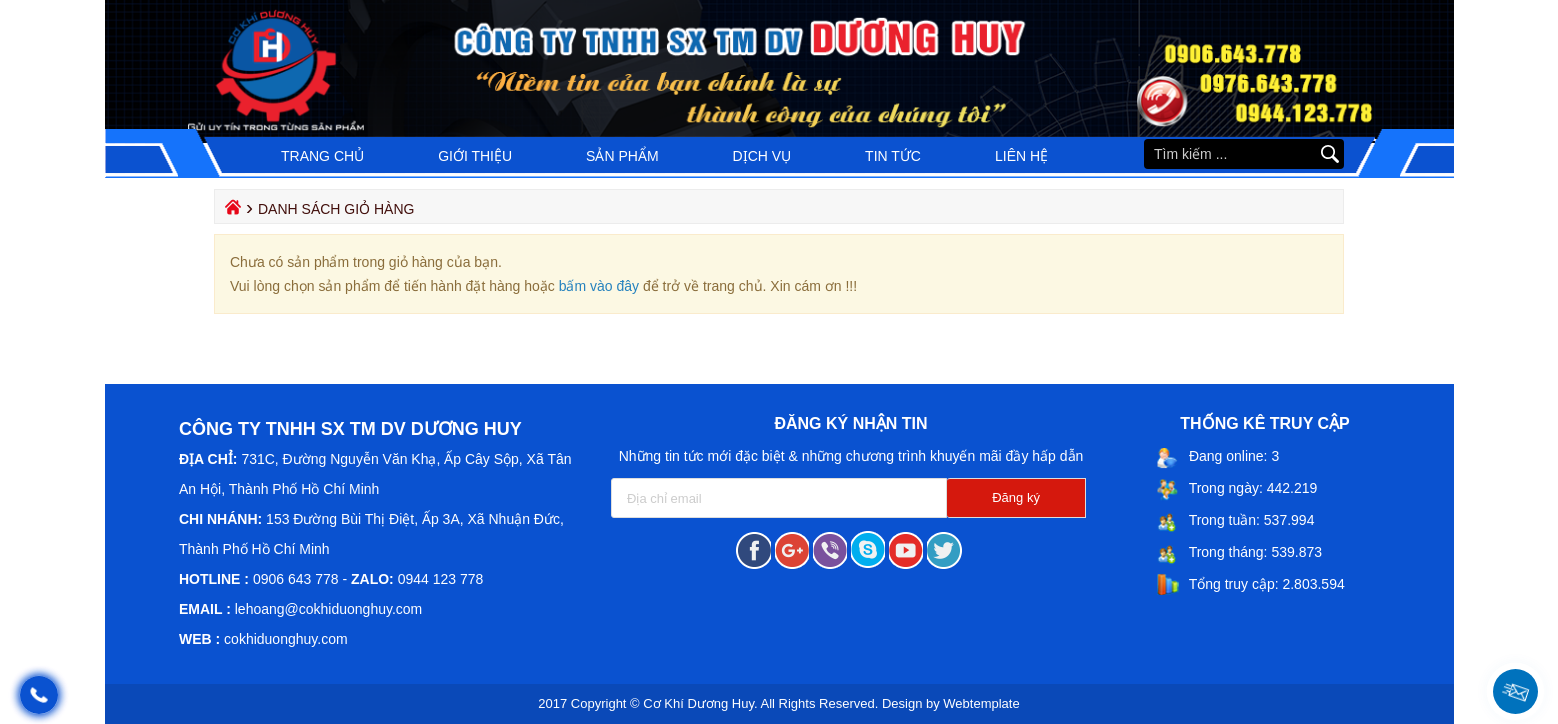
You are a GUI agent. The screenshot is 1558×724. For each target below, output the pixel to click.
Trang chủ (322, 156)
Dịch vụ (762, 156)
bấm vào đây (599, 286)
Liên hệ (1021, 156)
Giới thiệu (475, 156)
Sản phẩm (622, 156)
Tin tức (893, 156)
